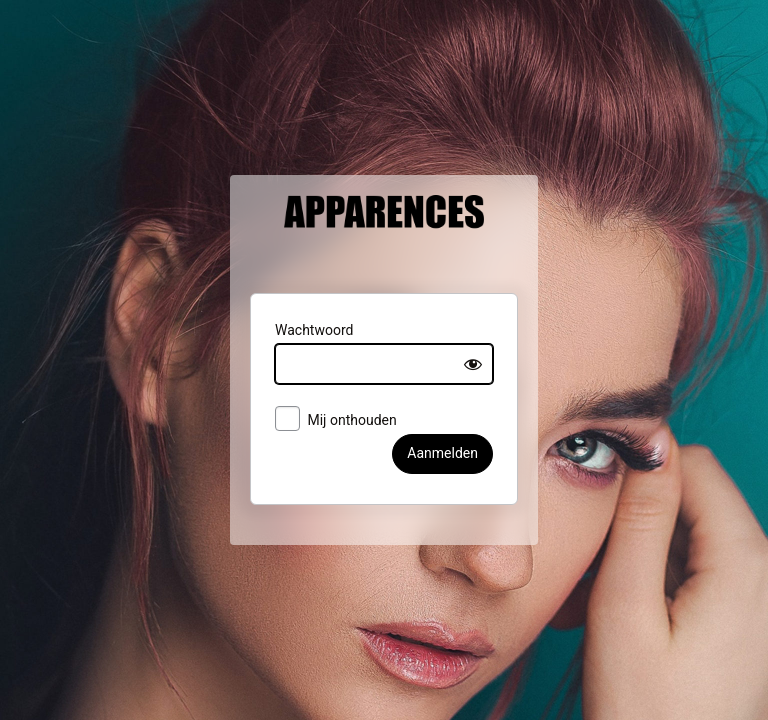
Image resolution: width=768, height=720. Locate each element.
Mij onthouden (319, 433)
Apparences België (384, 246)
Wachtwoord (297, 342)
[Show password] (491, 376)
